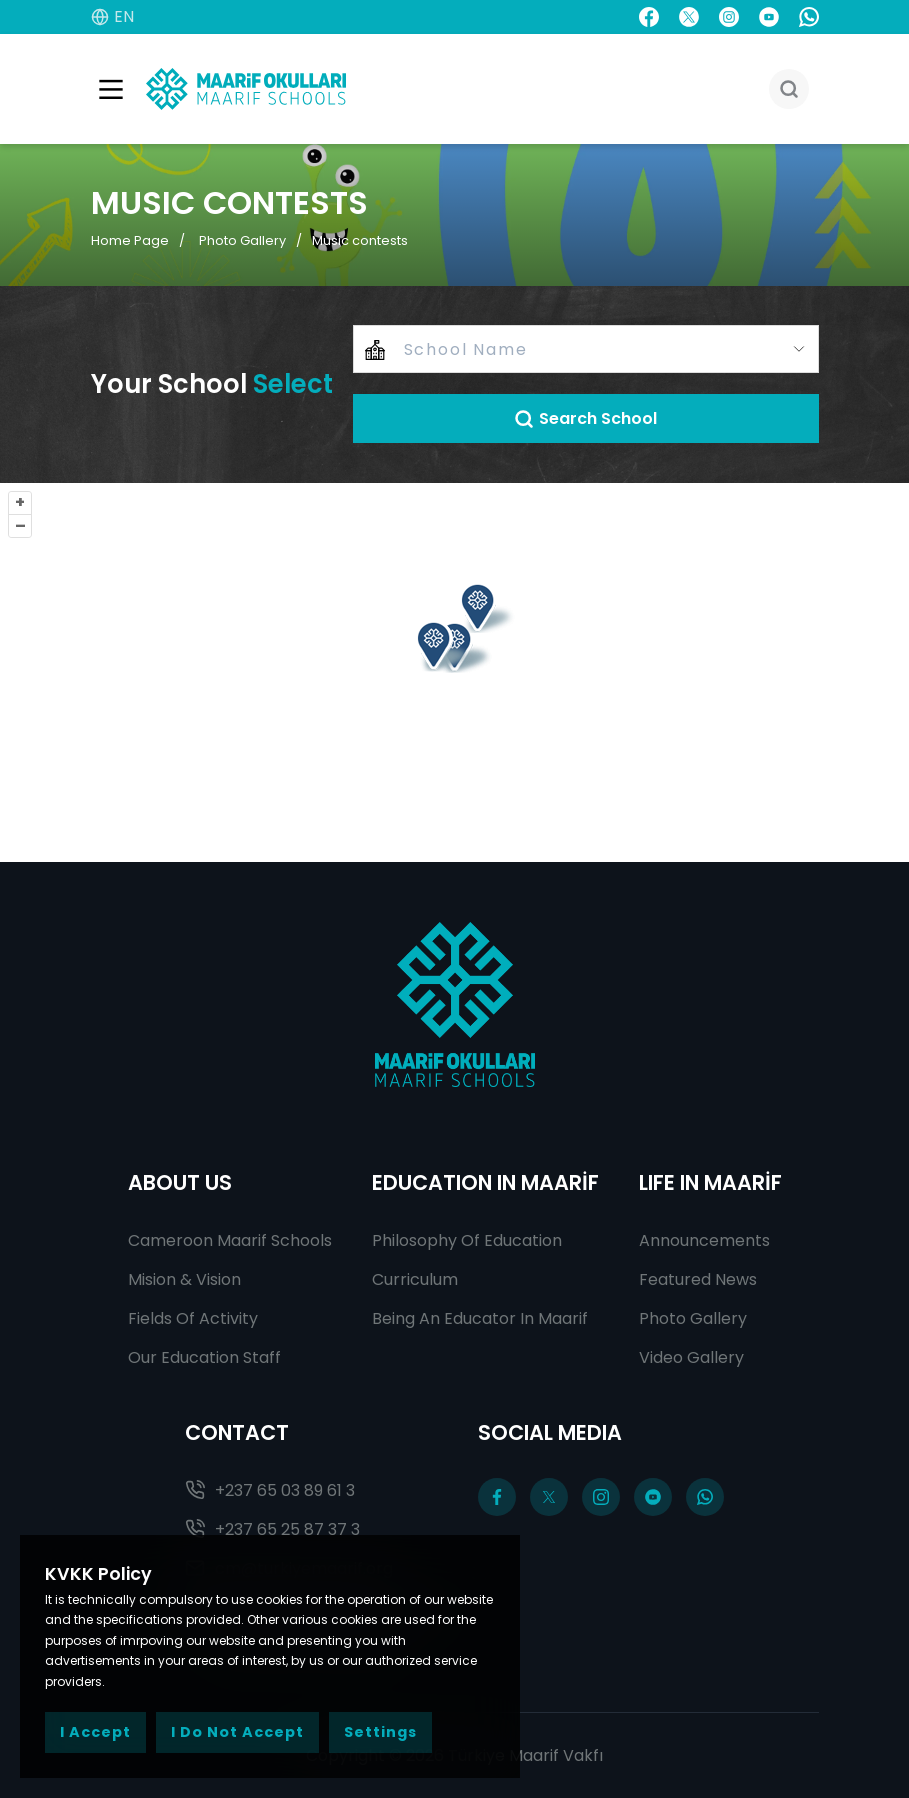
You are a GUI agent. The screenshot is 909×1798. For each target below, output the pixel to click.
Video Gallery (691, 1357)
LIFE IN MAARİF (710, 1182)
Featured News (698, 1279)
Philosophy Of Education (467, 1240)
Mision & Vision (184, 1279)
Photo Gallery (242, 240)
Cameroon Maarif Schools (230, 1240)
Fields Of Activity (193, 1318)
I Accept (95, 1732)
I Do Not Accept (237, 1732)
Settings (380, 1732)
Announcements (704, 1240)
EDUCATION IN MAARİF (485, 1182)
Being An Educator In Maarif (480, 1318)
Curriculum (415, 1279)
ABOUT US (180, 1182)
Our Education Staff (204, 1357)
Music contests (360, 240)
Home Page (130, 240)
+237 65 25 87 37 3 (272, 1529)
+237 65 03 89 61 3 (270, 1490)
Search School (585, 418)
